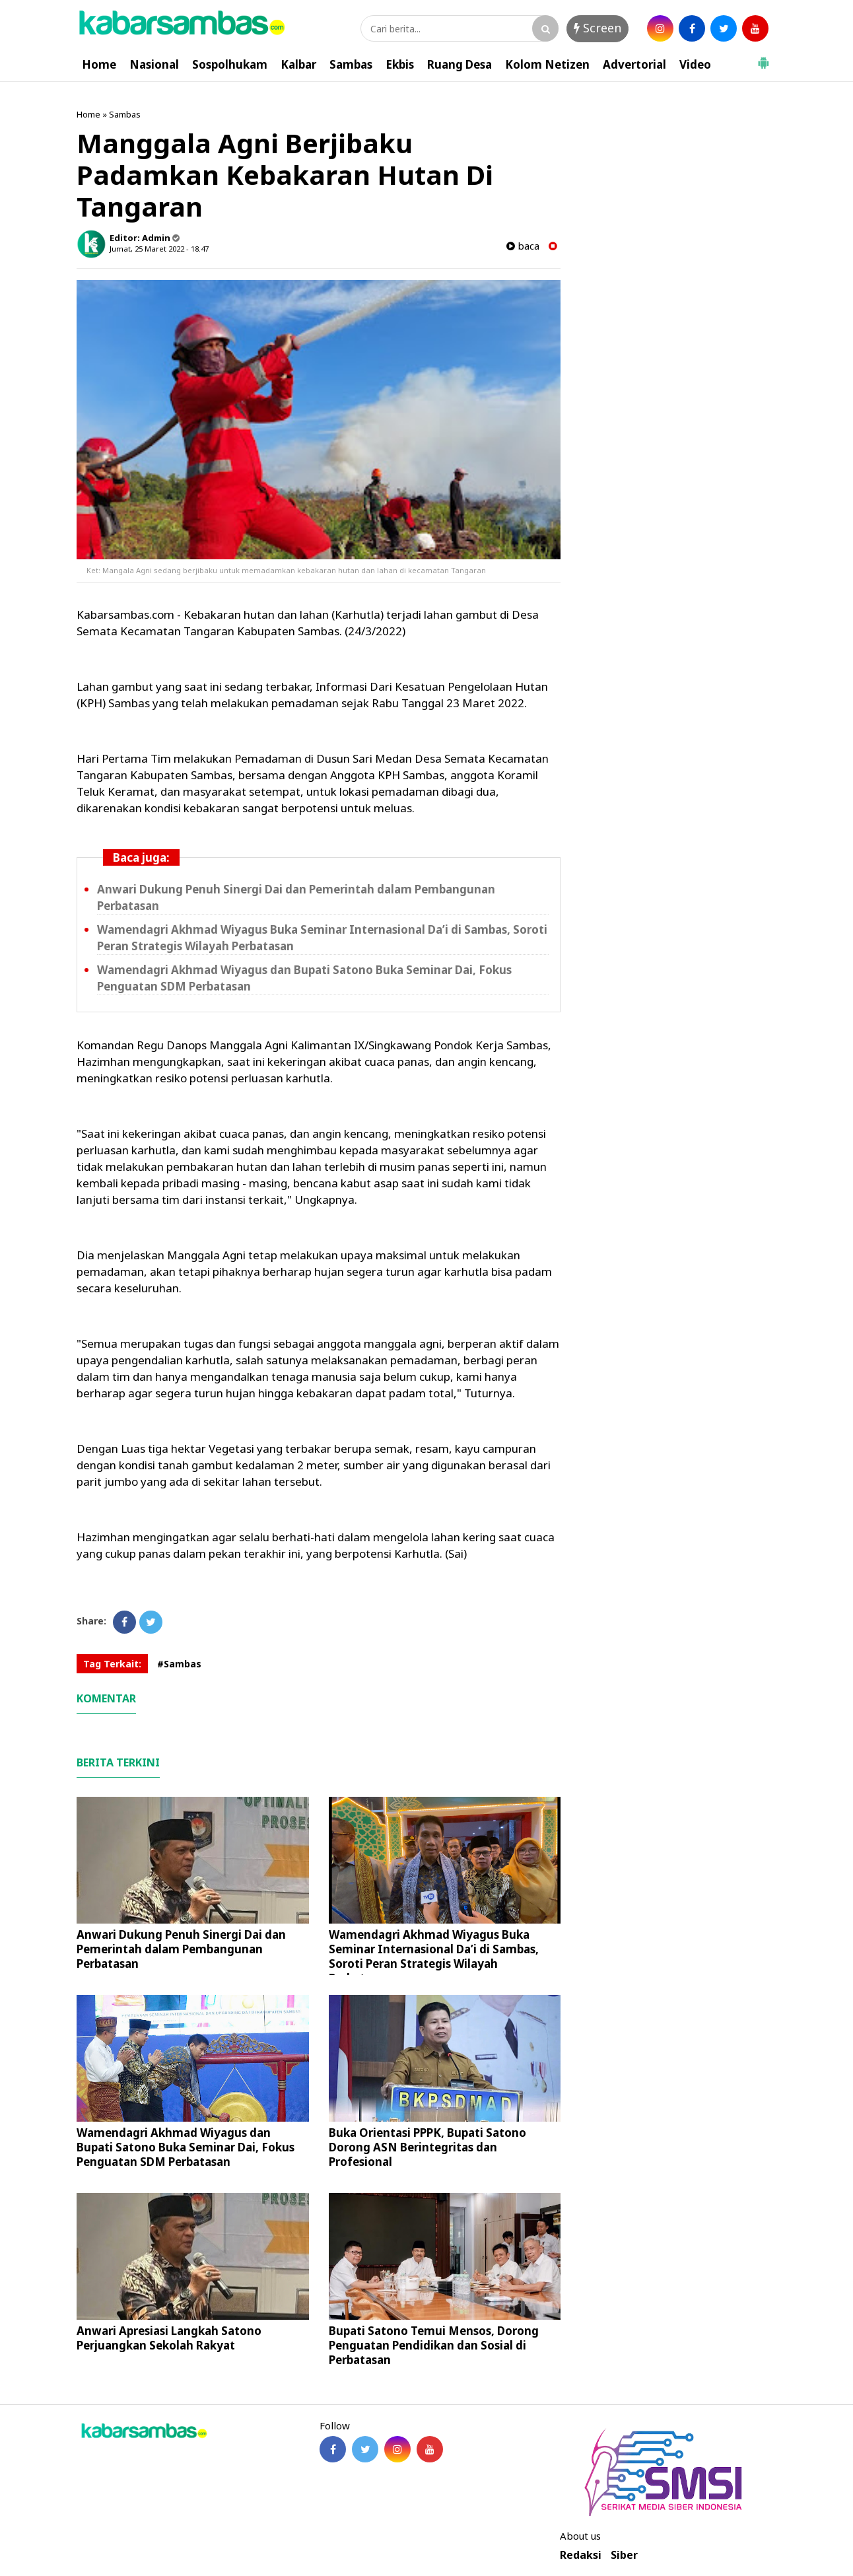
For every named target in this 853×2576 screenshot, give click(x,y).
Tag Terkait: (112, 1663)
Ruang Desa (459, 64)
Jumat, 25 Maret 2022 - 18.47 (159, 249)
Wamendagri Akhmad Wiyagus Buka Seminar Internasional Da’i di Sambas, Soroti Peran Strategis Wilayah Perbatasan (434, 1956)
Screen (597, 28)
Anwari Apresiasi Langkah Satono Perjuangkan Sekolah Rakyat (169, 2338)
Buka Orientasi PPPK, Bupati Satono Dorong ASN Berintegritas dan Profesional (427, 2147)
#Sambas (179, 1663)
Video (695, 64)
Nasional (154, 64)
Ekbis (400, 64)
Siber (624, 2555)
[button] (763, 57)
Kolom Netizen (547, 64)
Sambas (350, 64)
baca (522, 246)
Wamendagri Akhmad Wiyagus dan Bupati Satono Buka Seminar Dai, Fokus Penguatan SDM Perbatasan (185, 2147)
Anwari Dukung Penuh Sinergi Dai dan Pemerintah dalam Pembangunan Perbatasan (181, 1949)
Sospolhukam (229, 64)
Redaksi (580, 2555)
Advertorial (634, 64)
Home (99, 64)
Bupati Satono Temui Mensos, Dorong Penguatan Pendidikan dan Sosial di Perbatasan (434, 2345)
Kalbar (298, 64)
